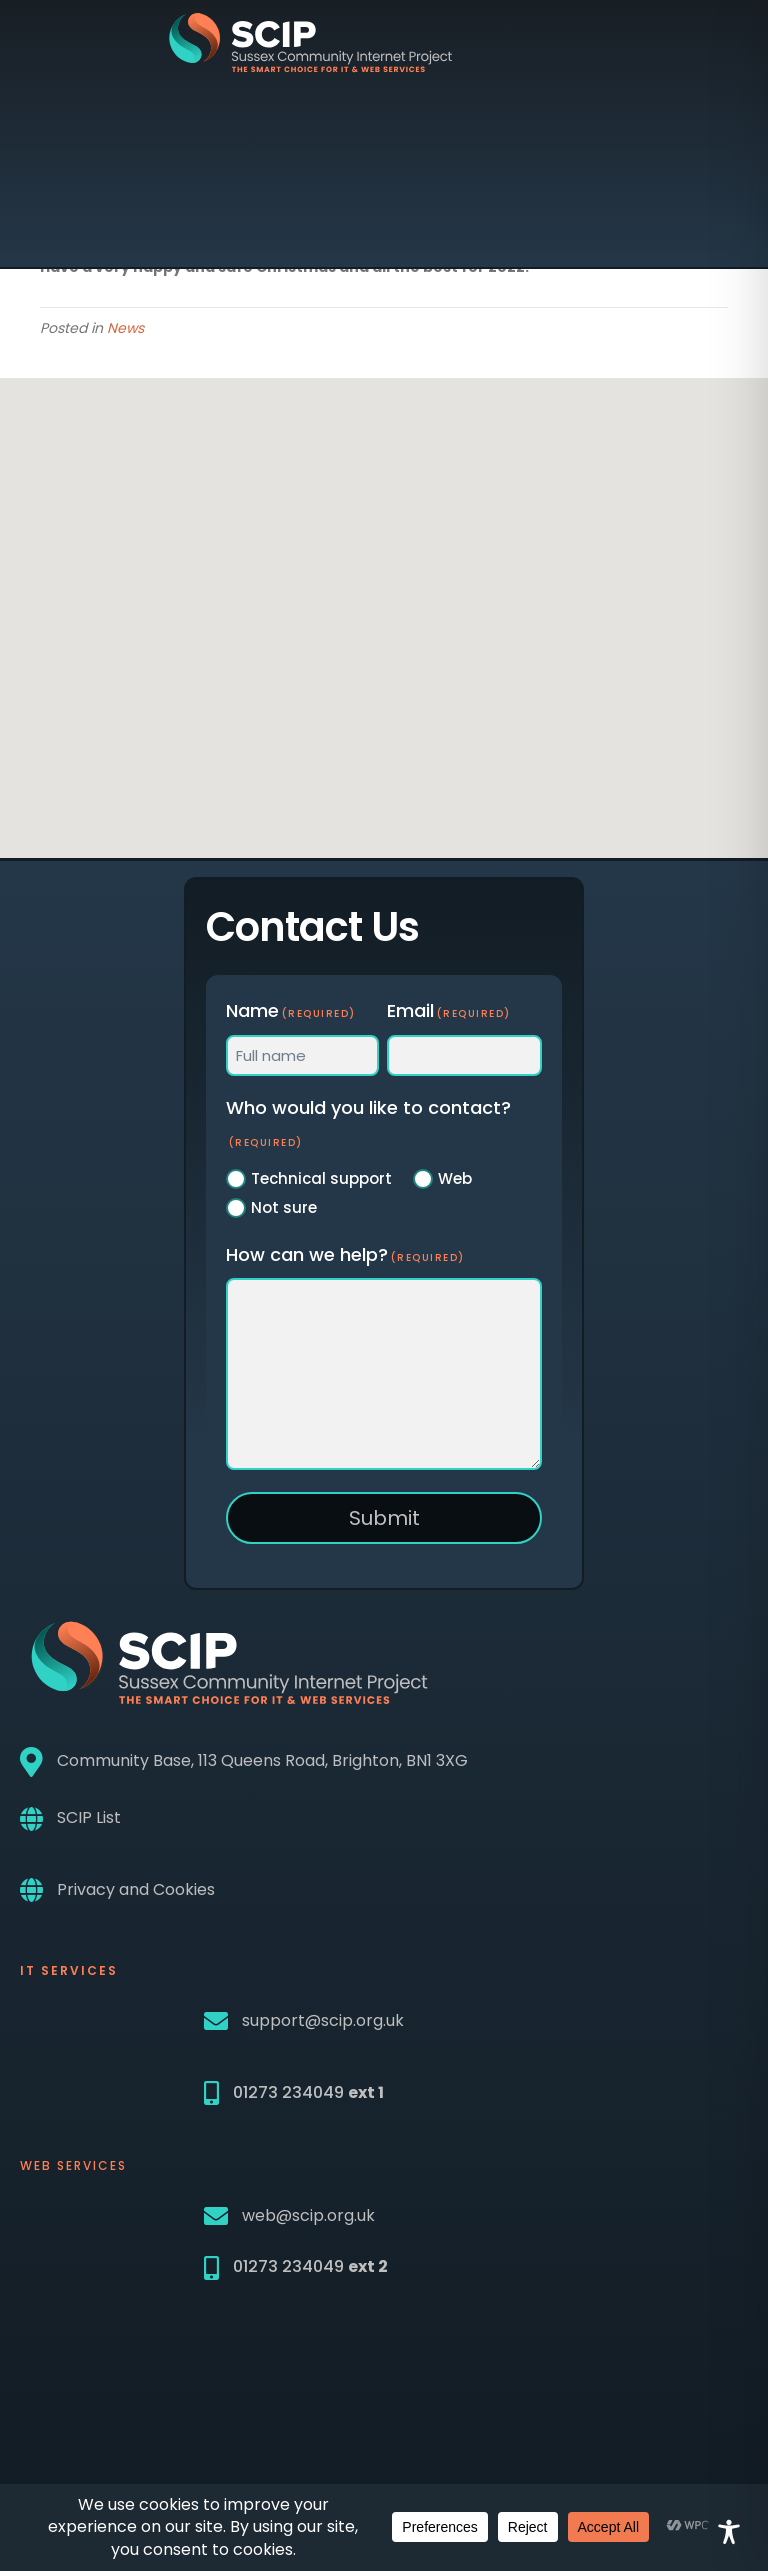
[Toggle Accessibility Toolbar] (729, 2532)
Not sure (284, 1207)
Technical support (321, 1178)
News (125, 328)
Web (455, 1178)
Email (449, 1010)
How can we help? (345, 1254)
